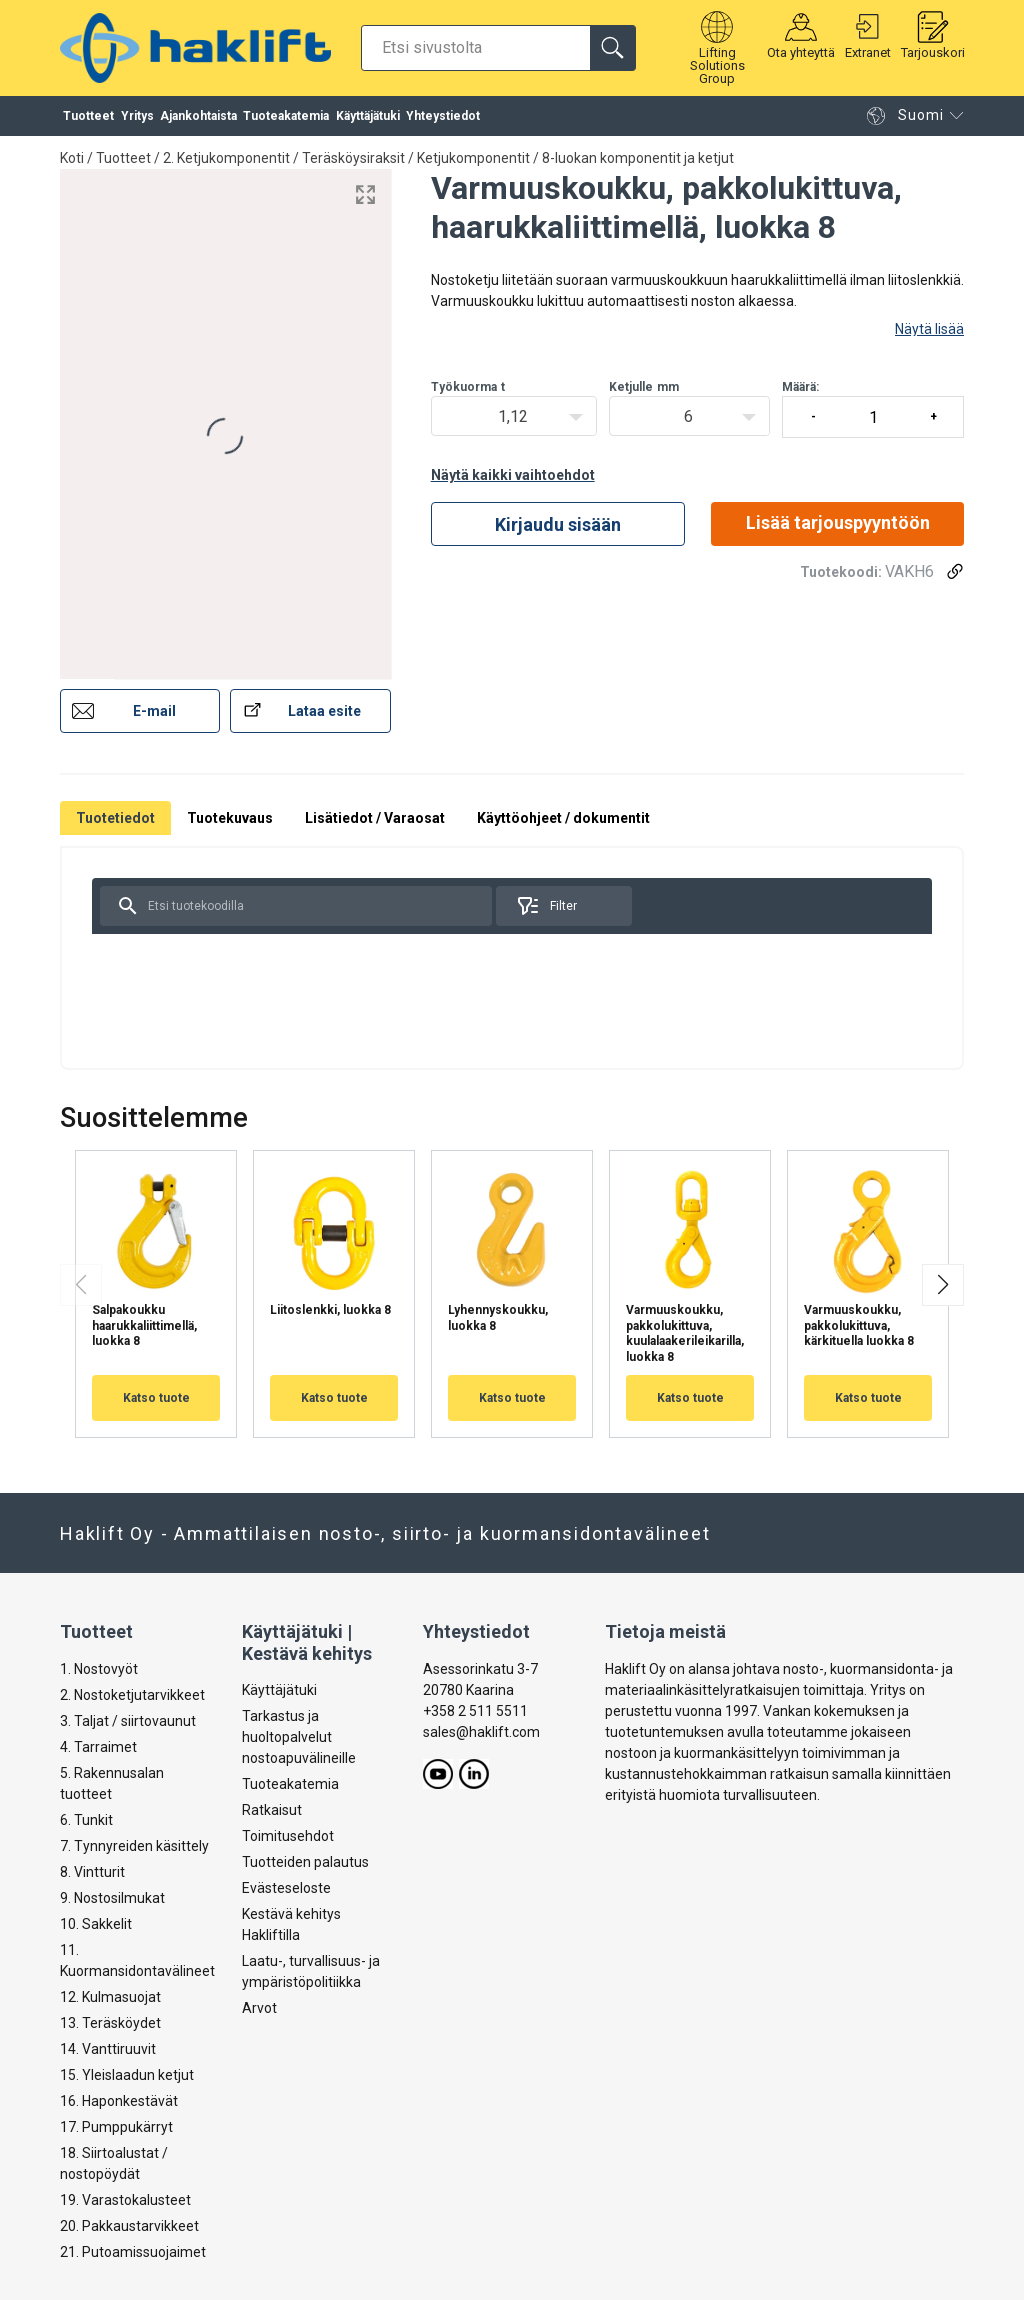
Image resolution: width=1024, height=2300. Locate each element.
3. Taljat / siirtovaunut (128, 1721)
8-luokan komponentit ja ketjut (638, 158)
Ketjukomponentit (473, 158)
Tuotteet (88, 120)
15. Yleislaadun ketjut (127, 2075)
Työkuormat (468, 387)
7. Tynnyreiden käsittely (134, 1846)
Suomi (905, 120)
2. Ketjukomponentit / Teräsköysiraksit (284, 158)
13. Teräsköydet (110, 2023)
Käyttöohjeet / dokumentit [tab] (563, 818)
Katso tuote (156, 1398)
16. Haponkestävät (119, 2101)
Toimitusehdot (288, 1837)
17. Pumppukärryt (116, 2127)
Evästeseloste (286, 1889)
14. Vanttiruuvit (108, 2049)
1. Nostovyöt (99, 1669)
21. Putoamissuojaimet (133, 2252)
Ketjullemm (644, 387)
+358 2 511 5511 (475, 1711)
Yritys (137, 120)
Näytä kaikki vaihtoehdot (513, 475)
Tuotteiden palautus (305, 1863)
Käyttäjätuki (368, 120)
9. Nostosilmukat (112, 1898)
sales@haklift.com (481, 1732)
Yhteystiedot (443, 120)
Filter (546, 906)
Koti (72, 158)
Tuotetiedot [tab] (115, 818)
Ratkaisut (272, 1811)
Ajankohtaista (198, 120)
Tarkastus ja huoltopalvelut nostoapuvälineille (299, 1738)
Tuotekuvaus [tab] (230, 818)
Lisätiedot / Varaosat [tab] (375, 818)
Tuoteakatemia (286, 120)
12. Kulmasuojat (110, 1997)
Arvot (259, 2009)
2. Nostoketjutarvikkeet (132, 1695)
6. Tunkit (86, 1820)
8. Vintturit (92, 1872)
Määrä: (873, 409)
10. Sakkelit (96, 1924)
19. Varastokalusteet (125, 2200)
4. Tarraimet (98, 1747)
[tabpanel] (512, 958)
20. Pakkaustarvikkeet (129, 2226)
